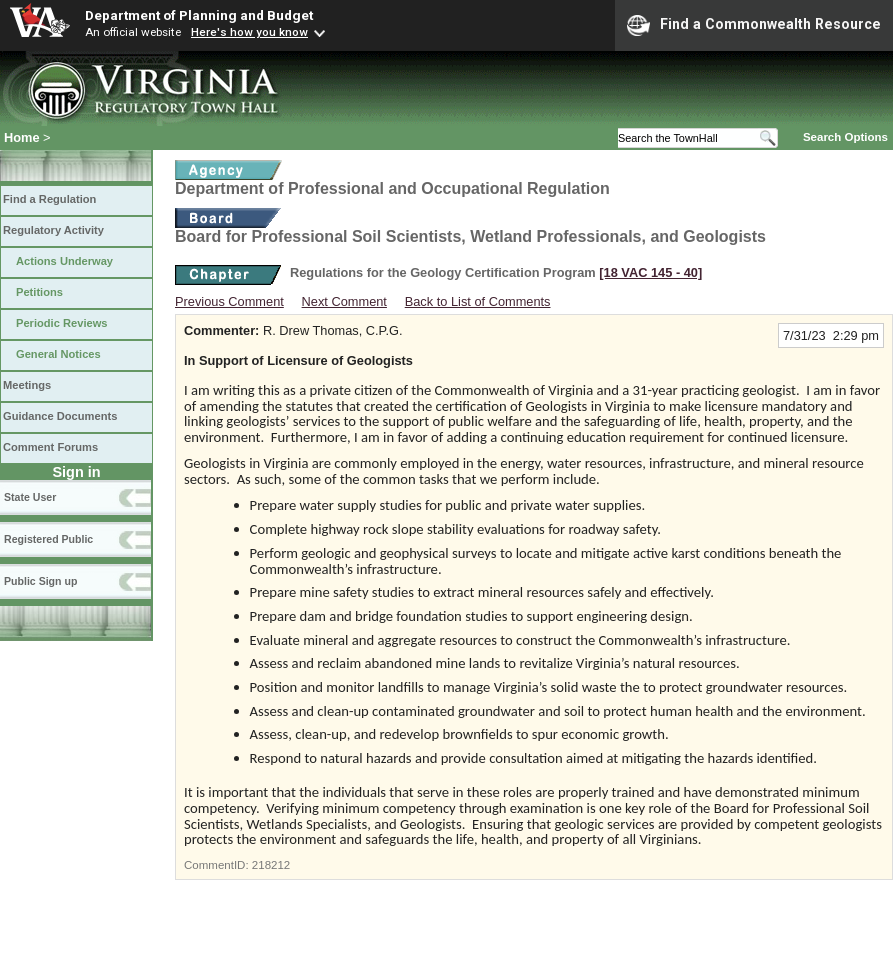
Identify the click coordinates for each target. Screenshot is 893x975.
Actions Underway (64, 261)
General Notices (58, 354)
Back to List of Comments (478, 301)
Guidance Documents (60, 416)
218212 (271, 865)
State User (30, 497)
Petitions (39, 292)
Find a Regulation (49, 199)
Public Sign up (40, 581)
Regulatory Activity (53, 230)
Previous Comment (229, 301)
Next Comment (344, 301)
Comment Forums (50, 447)
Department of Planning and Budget (199, 15)
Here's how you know (249, 32)
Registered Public (48, 539)
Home (22, 137)
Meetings (27, 385)
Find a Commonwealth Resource (754, 25)
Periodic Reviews (62, 323)
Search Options (845, 137)
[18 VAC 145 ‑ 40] (650, 272)
